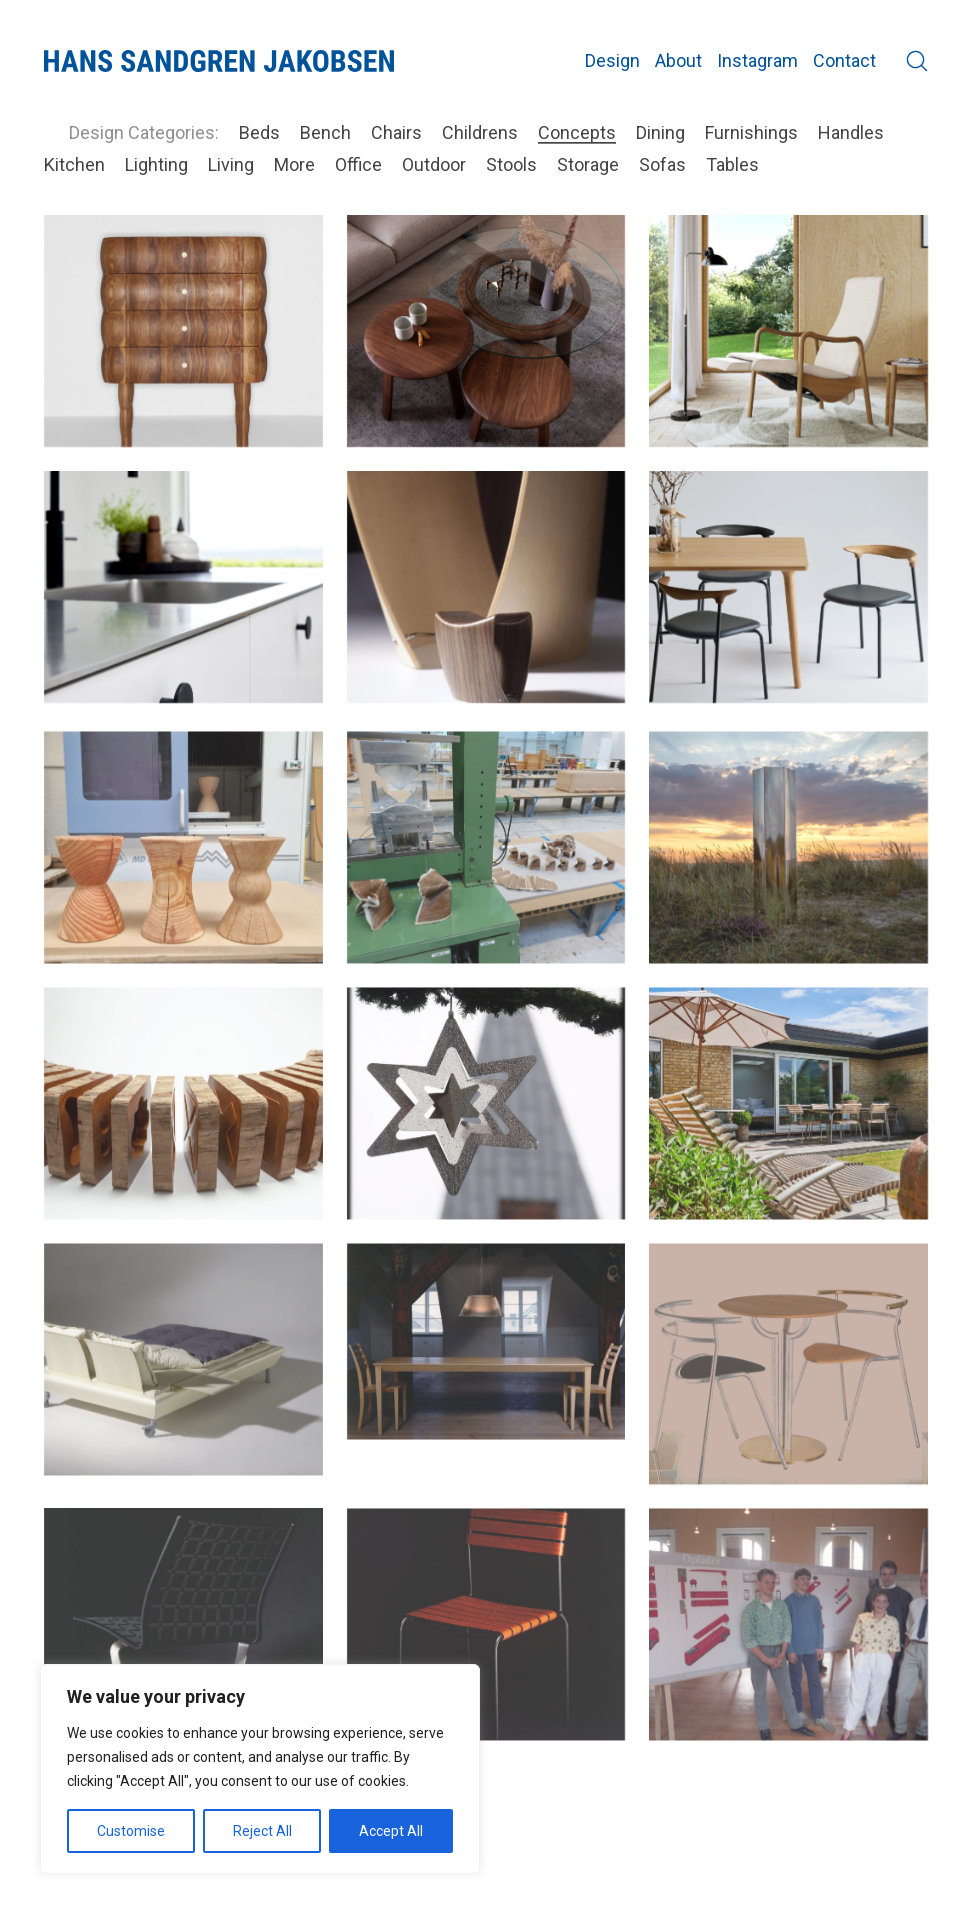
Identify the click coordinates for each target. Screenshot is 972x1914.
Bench (325, 132)
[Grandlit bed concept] (183, 1385)
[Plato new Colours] (183, 587)
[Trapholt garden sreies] (788, 1129)
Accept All (391, 1831)
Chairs (396, 132)
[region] (260, 1769)
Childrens (480, 132)
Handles (851, 132)
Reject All (262, 1831)
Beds (259, 132)
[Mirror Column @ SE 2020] (788, 873)
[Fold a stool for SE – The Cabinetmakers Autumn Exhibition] (486, 873)
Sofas (662, 164)
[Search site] (917, 61)
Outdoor (434, 164)
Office (358, 164)
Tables (732, 164)
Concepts (577, 132)
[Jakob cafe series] (788, 1389)
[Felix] (486, 1649)
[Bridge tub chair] (788, 587)
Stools (511, 164)
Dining (660, 132)
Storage (588, 164)
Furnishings (751, 132)
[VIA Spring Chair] (183, 1653)
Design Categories (142, 132)
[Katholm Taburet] (183, 873)
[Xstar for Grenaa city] (486, 1129)
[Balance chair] (788, 331)
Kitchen (74, 164)
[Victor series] (486, 1367)
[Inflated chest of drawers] (183, 331)
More (294, 164)
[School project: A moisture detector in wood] (788, 1649)
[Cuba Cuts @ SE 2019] (183, 1129)
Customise (131, 1831)
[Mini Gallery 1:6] (486, 587)
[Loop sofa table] (486, 331)
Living (231, 164)
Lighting (156, 164)
